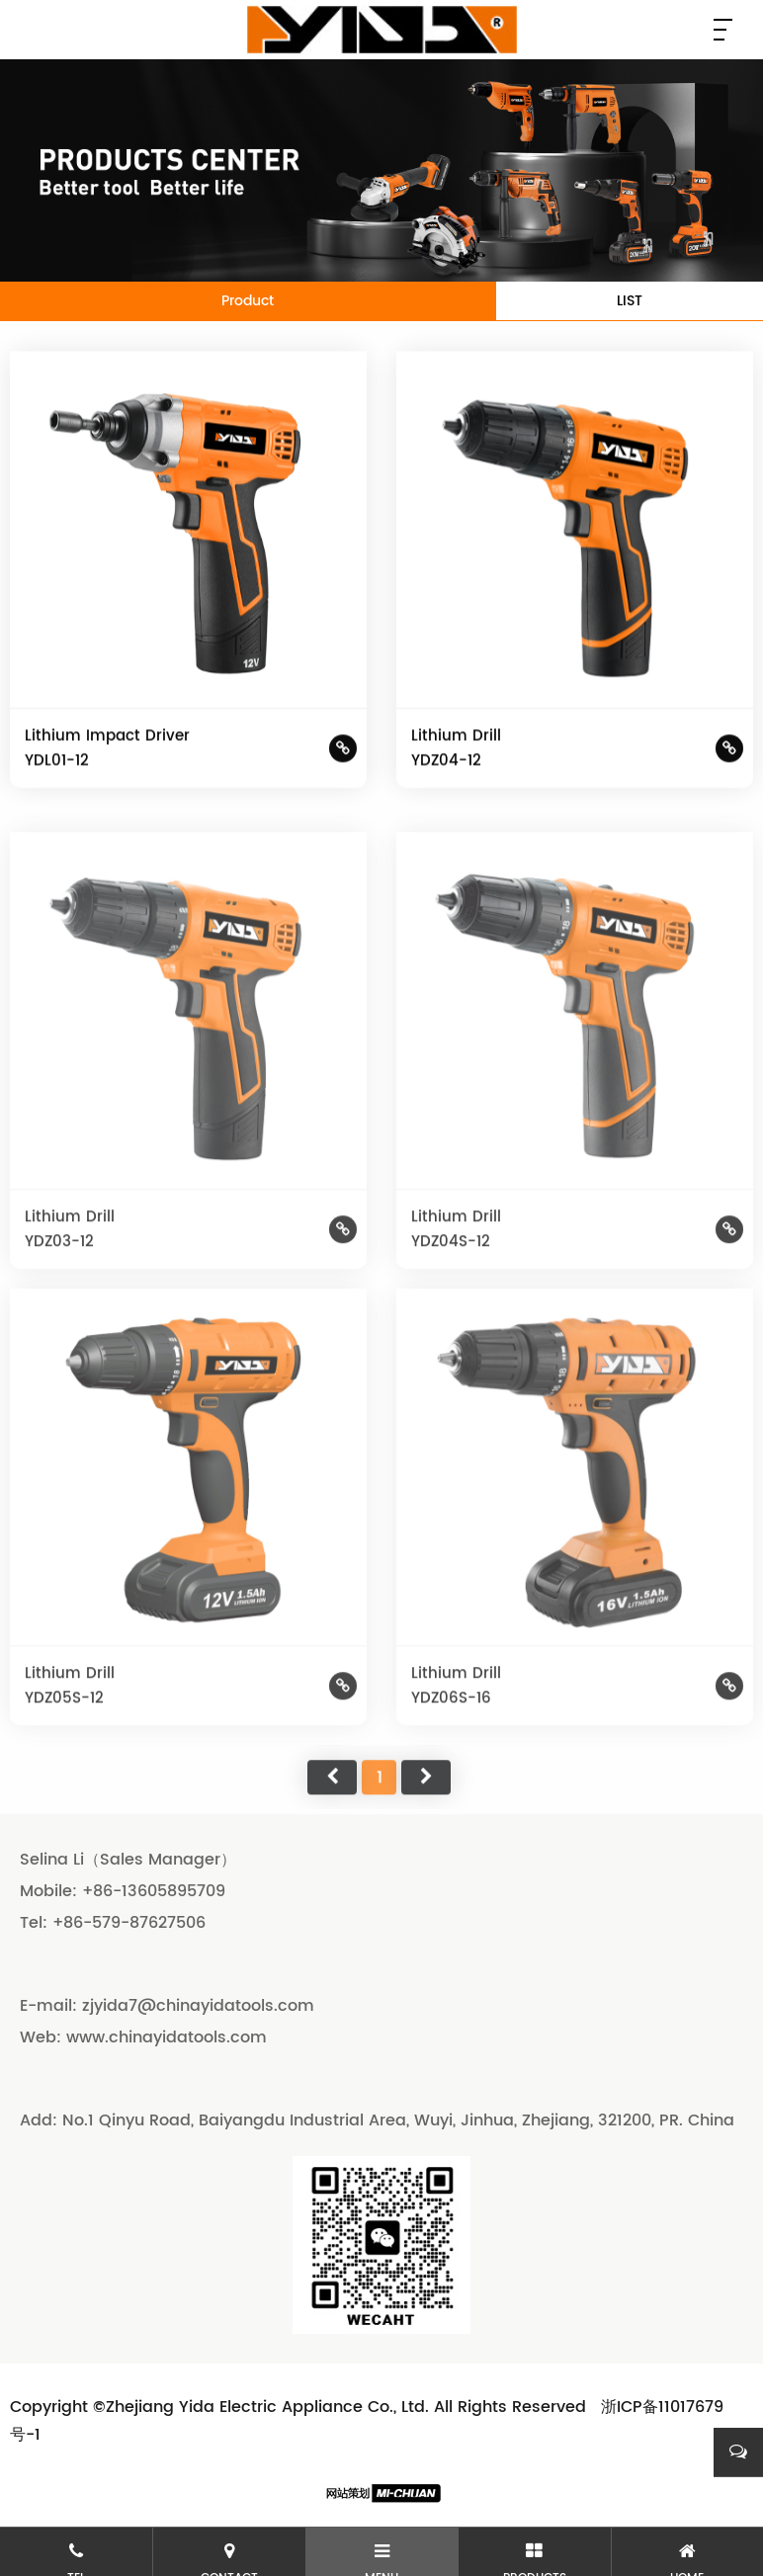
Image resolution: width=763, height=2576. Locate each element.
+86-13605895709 (153, 1891)
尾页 (426, 1810)
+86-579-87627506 (129, 1923)
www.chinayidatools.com (166, 2037)
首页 (332, 1810)
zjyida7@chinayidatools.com (198, 2006)
